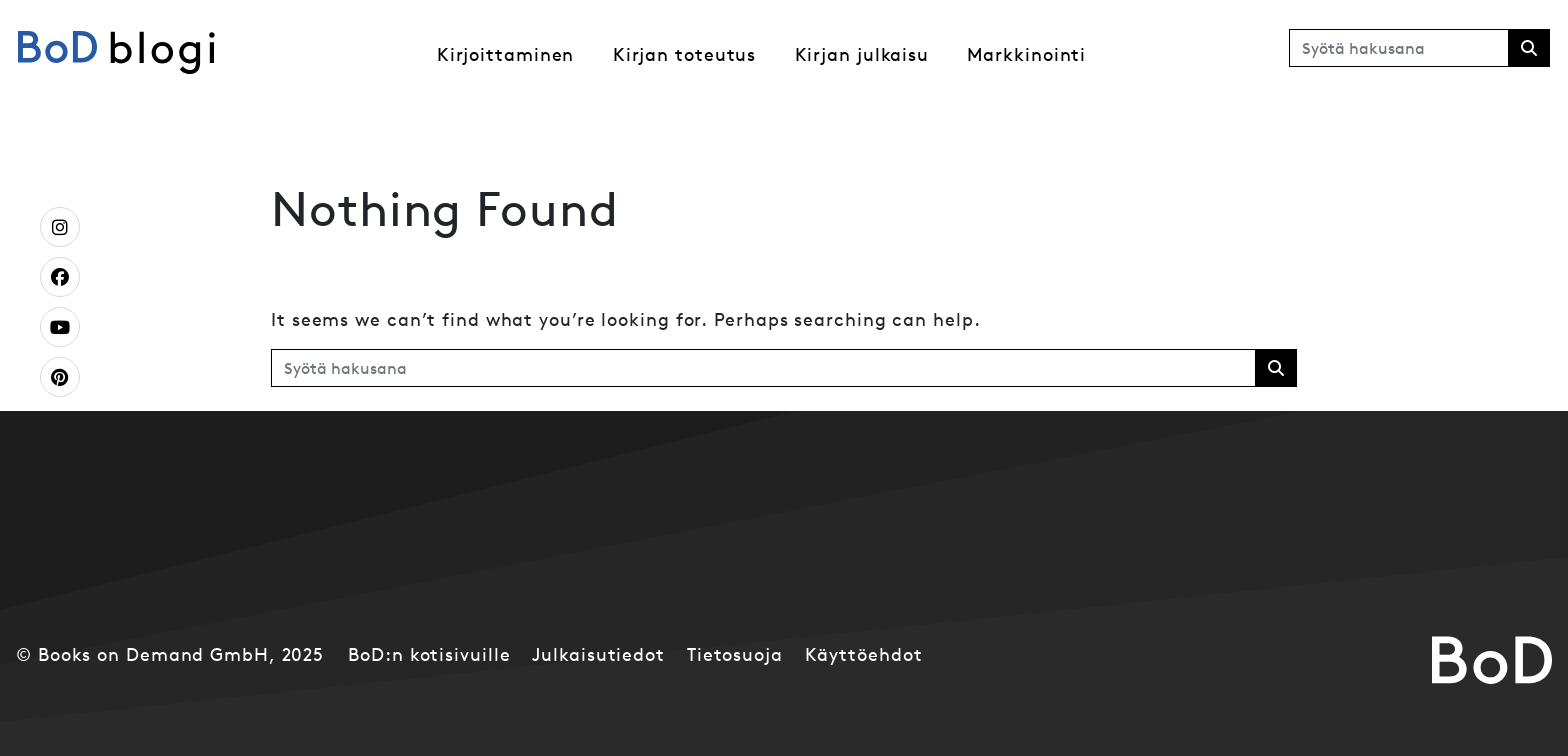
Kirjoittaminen (506, 54)
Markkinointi (1026, 54)
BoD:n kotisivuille (429, 654)
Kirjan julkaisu (862, 54)
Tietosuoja (735, 654)
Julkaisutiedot (598, 654)
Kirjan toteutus (685, 54)
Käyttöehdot (864, 654)
